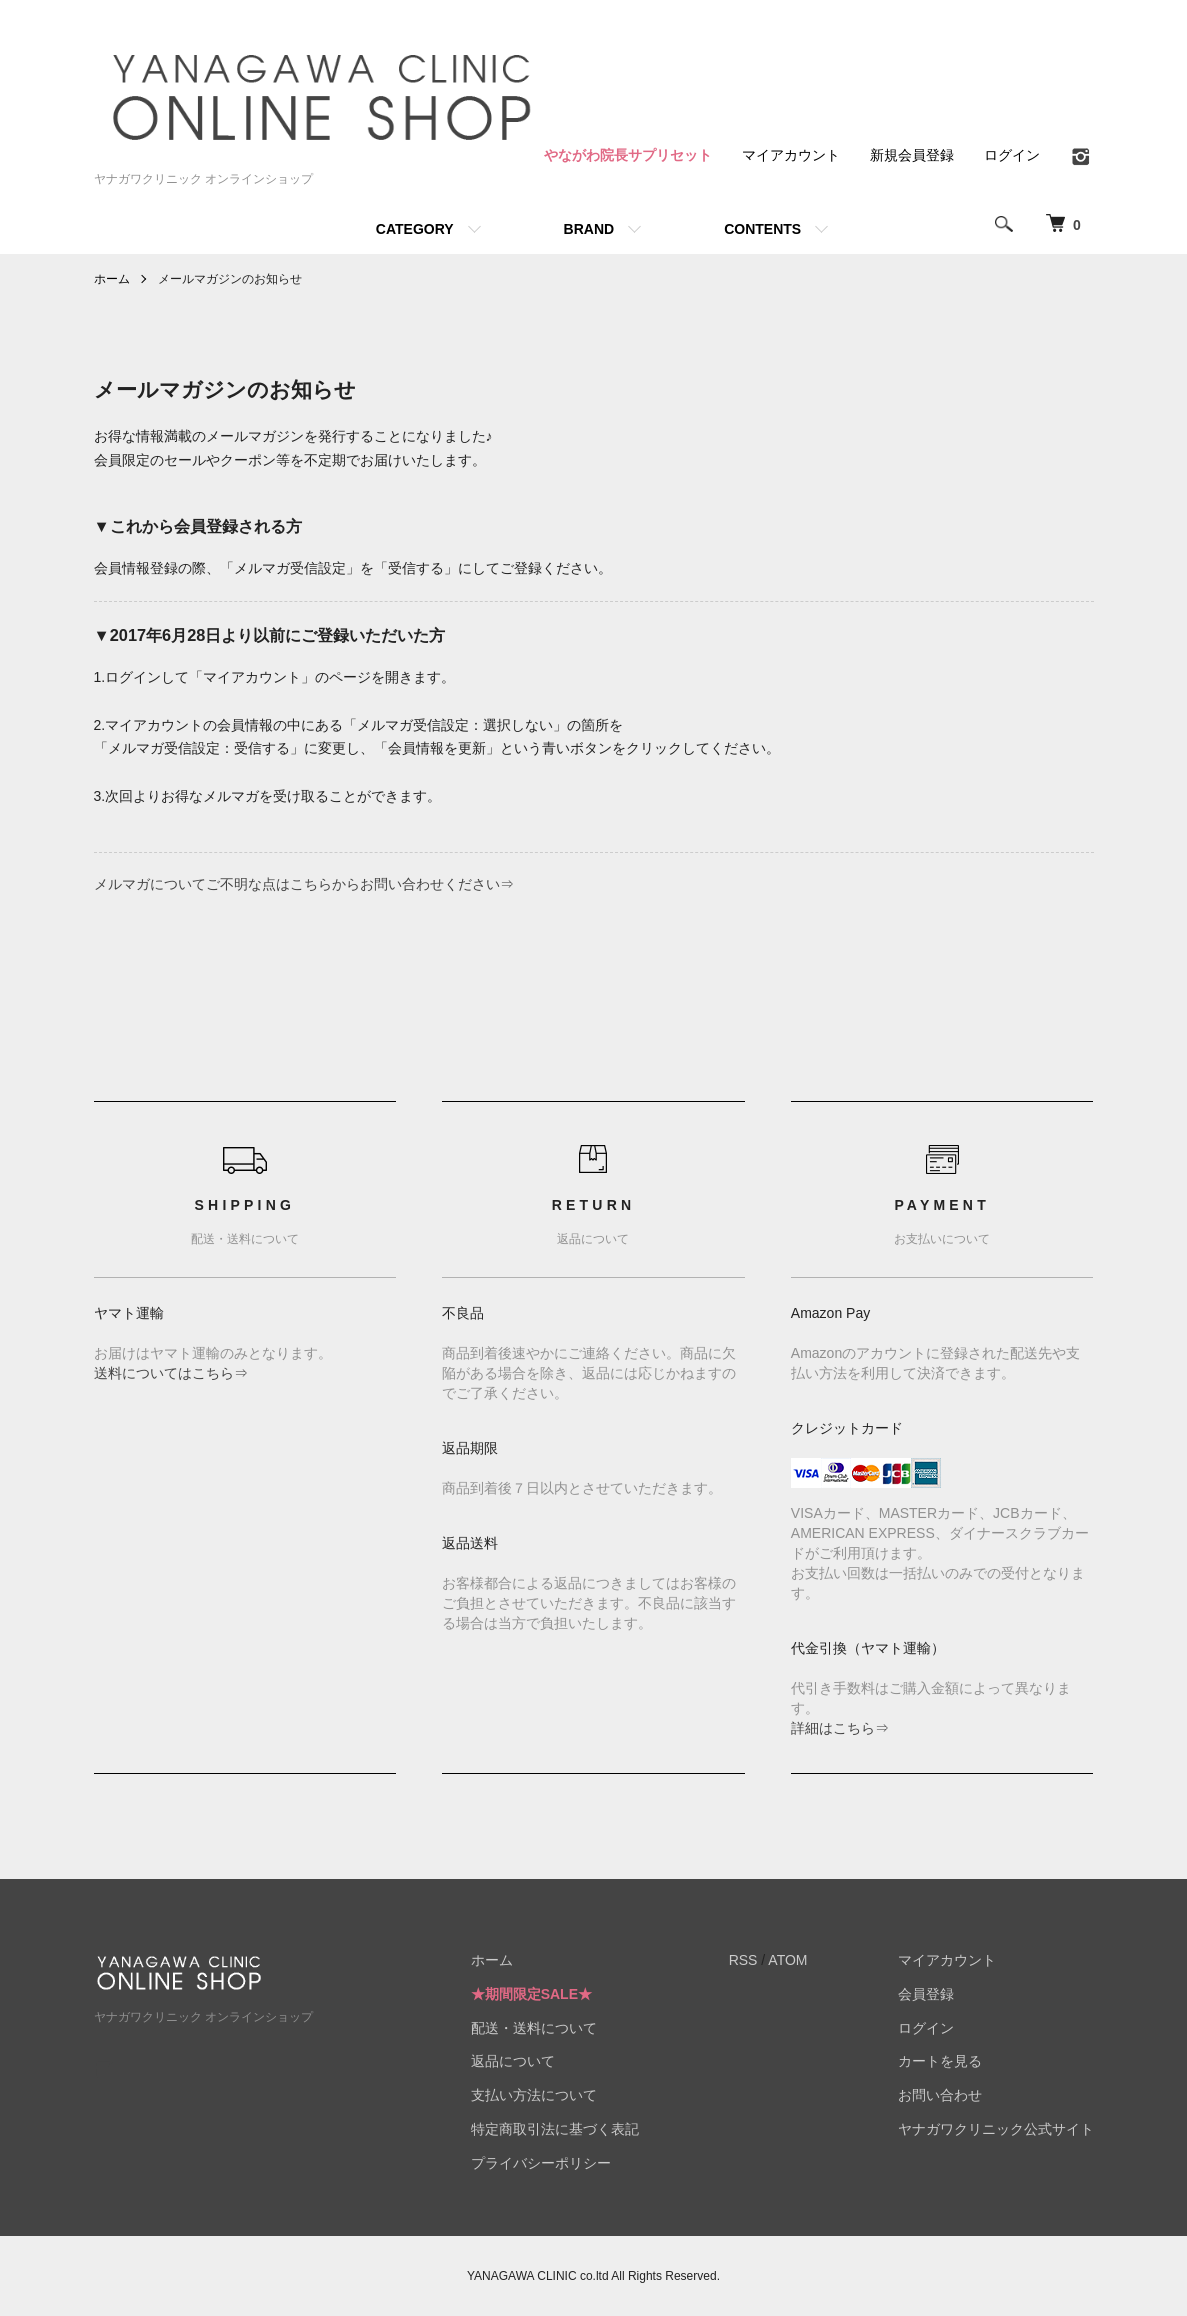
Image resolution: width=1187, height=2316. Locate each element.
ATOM (787, 1960)
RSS (743, 1960)
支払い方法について (534, 2095)
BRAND (589, 229)
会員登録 (926, 1994)
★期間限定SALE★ (531, 1994)
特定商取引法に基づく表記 (555, 2129)
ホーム (112, 279)
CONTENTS (762, 229)
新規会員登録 (912, 155)
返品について (513, 2061)
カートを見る (940, 2061)
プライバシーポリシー (541, 2163)
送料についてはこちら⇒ (171, 1373)
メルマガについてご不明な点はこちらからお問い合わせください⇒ (304, 884)
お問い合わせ (940, 2095)
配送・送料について (534, 2028)
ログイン (1012, 155)
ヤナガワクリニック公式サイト (996, 2129)
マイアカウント (791, 155)
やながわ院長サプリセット (628, 155)
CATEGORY (415, 229)
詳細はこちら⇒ (840, 1728)
